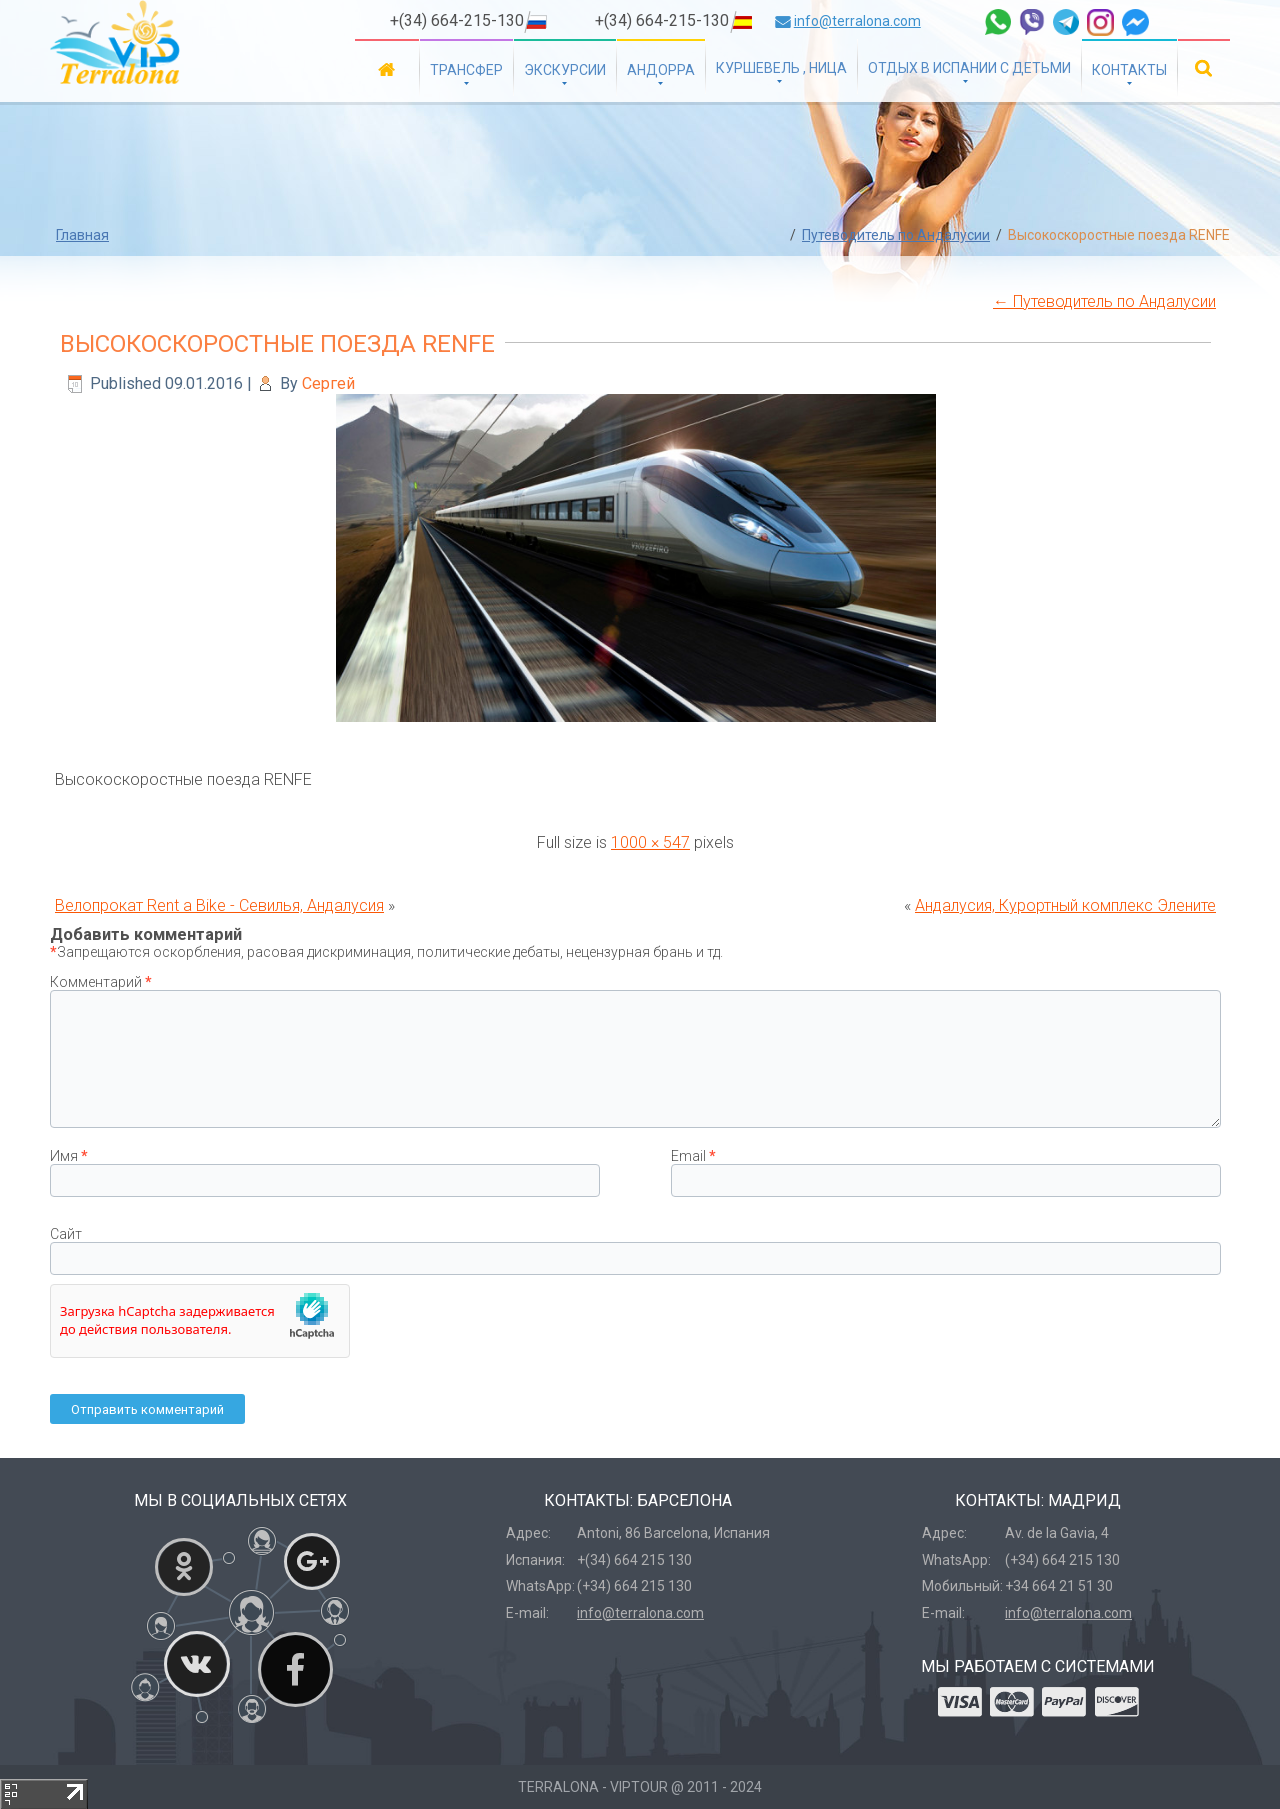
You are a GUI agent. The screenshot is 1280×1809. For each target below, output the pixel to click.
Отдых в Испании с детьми (969, 68)
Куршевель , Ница (781, 68)
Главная (387, 68)
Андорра (661, 70)
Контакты (1129, 70)
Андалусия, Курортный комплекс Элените (1065, 905)
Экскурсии (565, 70)
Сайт (66, 1234)
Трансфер (466, 70)
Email (693, 1156)
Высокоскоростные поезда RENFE (277, 344)
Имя (69, 1156)
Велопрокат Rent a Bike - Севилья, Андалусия (219, 905)
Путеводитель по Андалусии (896, 235)
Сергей (328, 383)
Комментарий (101, 982)
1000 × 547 (650, 842)
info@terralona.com (857, 21)
